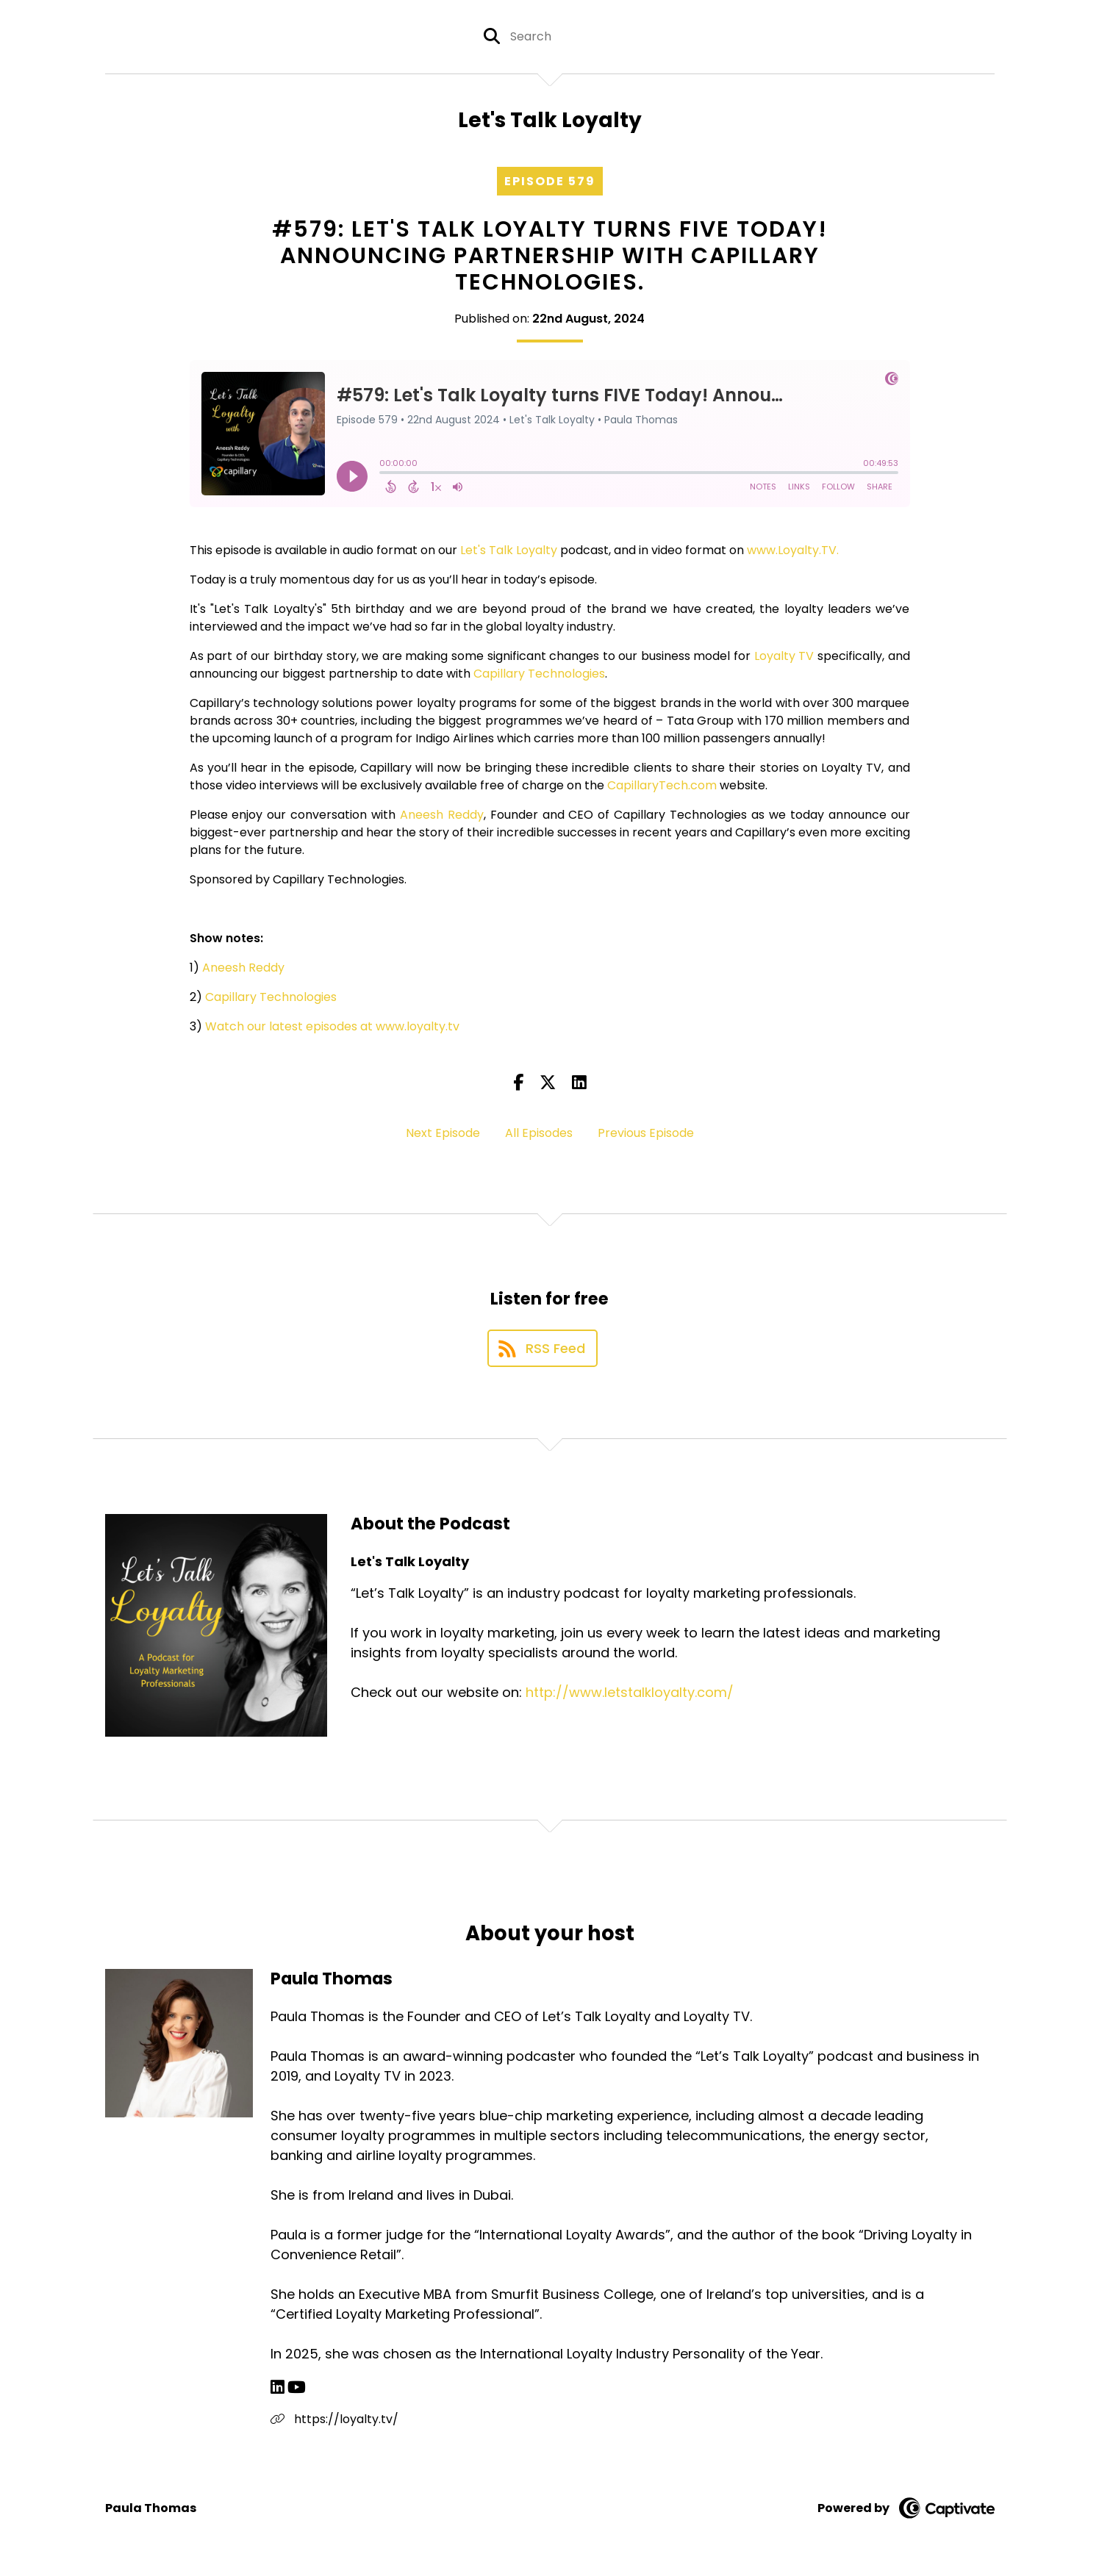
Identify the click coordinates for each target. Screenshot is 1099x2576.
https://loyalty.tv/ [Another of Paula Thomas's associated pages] (334, 2419)
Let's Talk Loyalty (508, 550)
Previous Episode (646, 1132)
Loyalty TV (784, 655)
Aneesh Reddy (442, 814)
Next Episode (443, 1132)
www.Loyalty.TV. (793, 550)
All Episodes (539, 1132)
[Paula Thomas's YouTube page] (296, 2387)
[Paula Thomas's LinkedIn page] (277, 2387)
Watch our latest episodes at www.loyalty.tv (332, 1026)
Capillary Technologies (539, 673)
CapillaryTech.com (662, 785)
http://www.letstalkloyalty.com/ (630, 1692)
